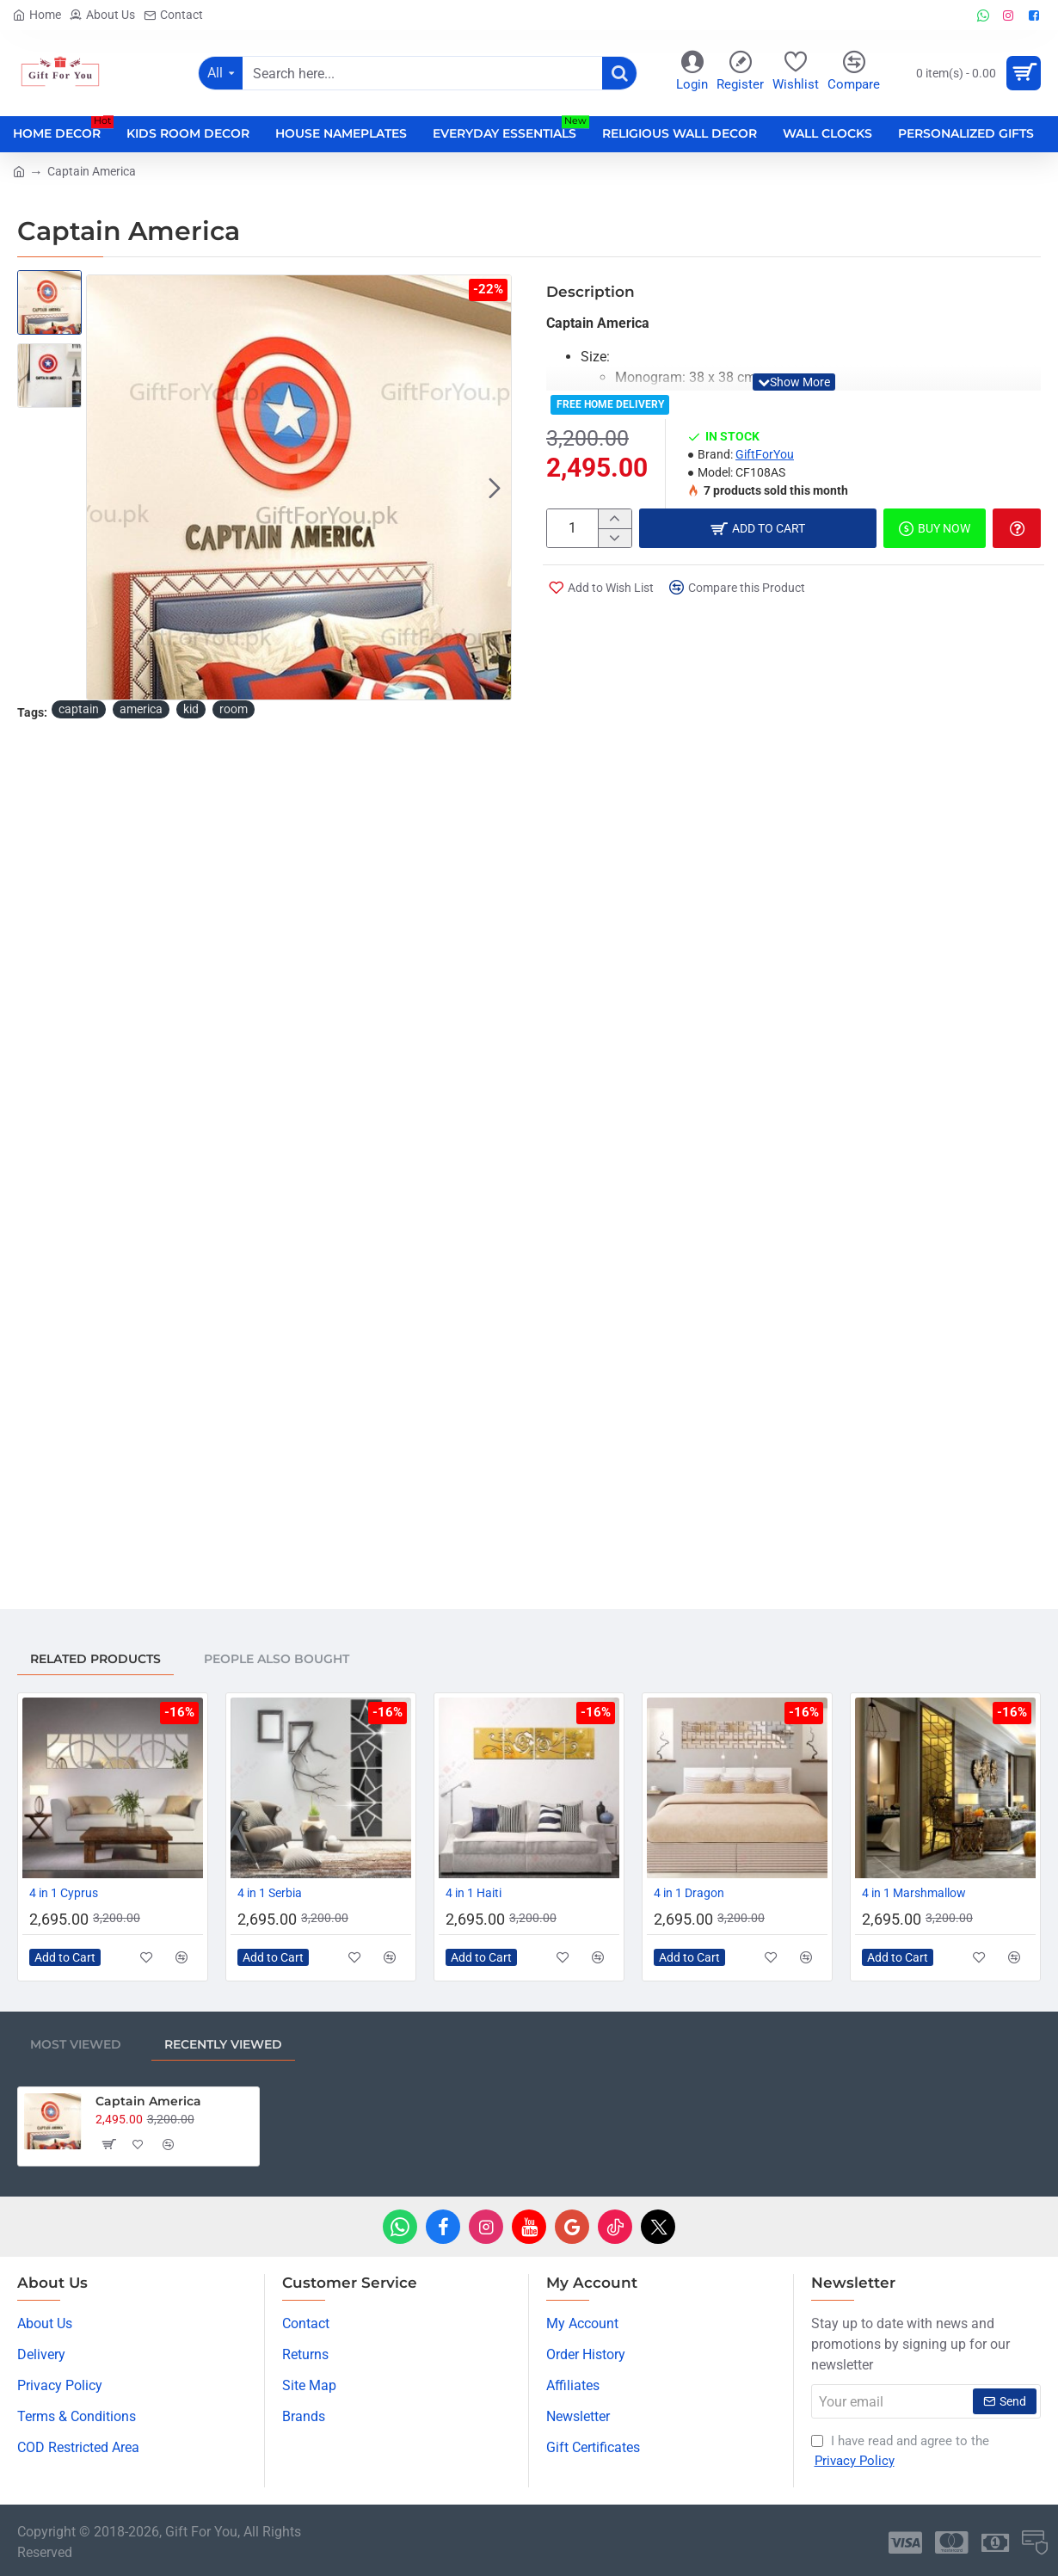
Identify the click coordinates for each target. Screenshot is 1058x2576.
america (141, 709)
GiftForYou (764, 454)
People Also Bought (276, 1659)
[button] (494, 488)
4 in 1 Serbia (269, 1893)
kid (191, 709)
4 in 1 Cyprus (63, 1893)
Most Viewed (75, 2044)
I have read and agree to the (900, 2451)
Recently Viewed (223, 2044)
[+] (614, 518)
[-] (614, 537)
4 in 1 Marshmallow (914, 1893)
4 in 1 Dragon (689, 1893)
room (233, 709)
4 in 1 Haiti (473, 1893)
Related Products (95, 1659)
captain (78, 709)
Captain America (148, 2101)
